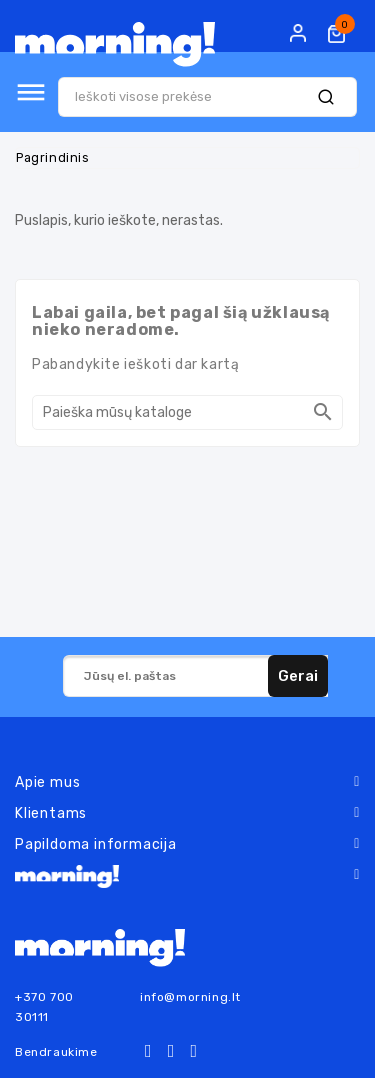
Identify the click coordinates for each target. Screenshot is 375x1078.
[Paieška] (187, 412)
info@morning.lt (190, 997)
